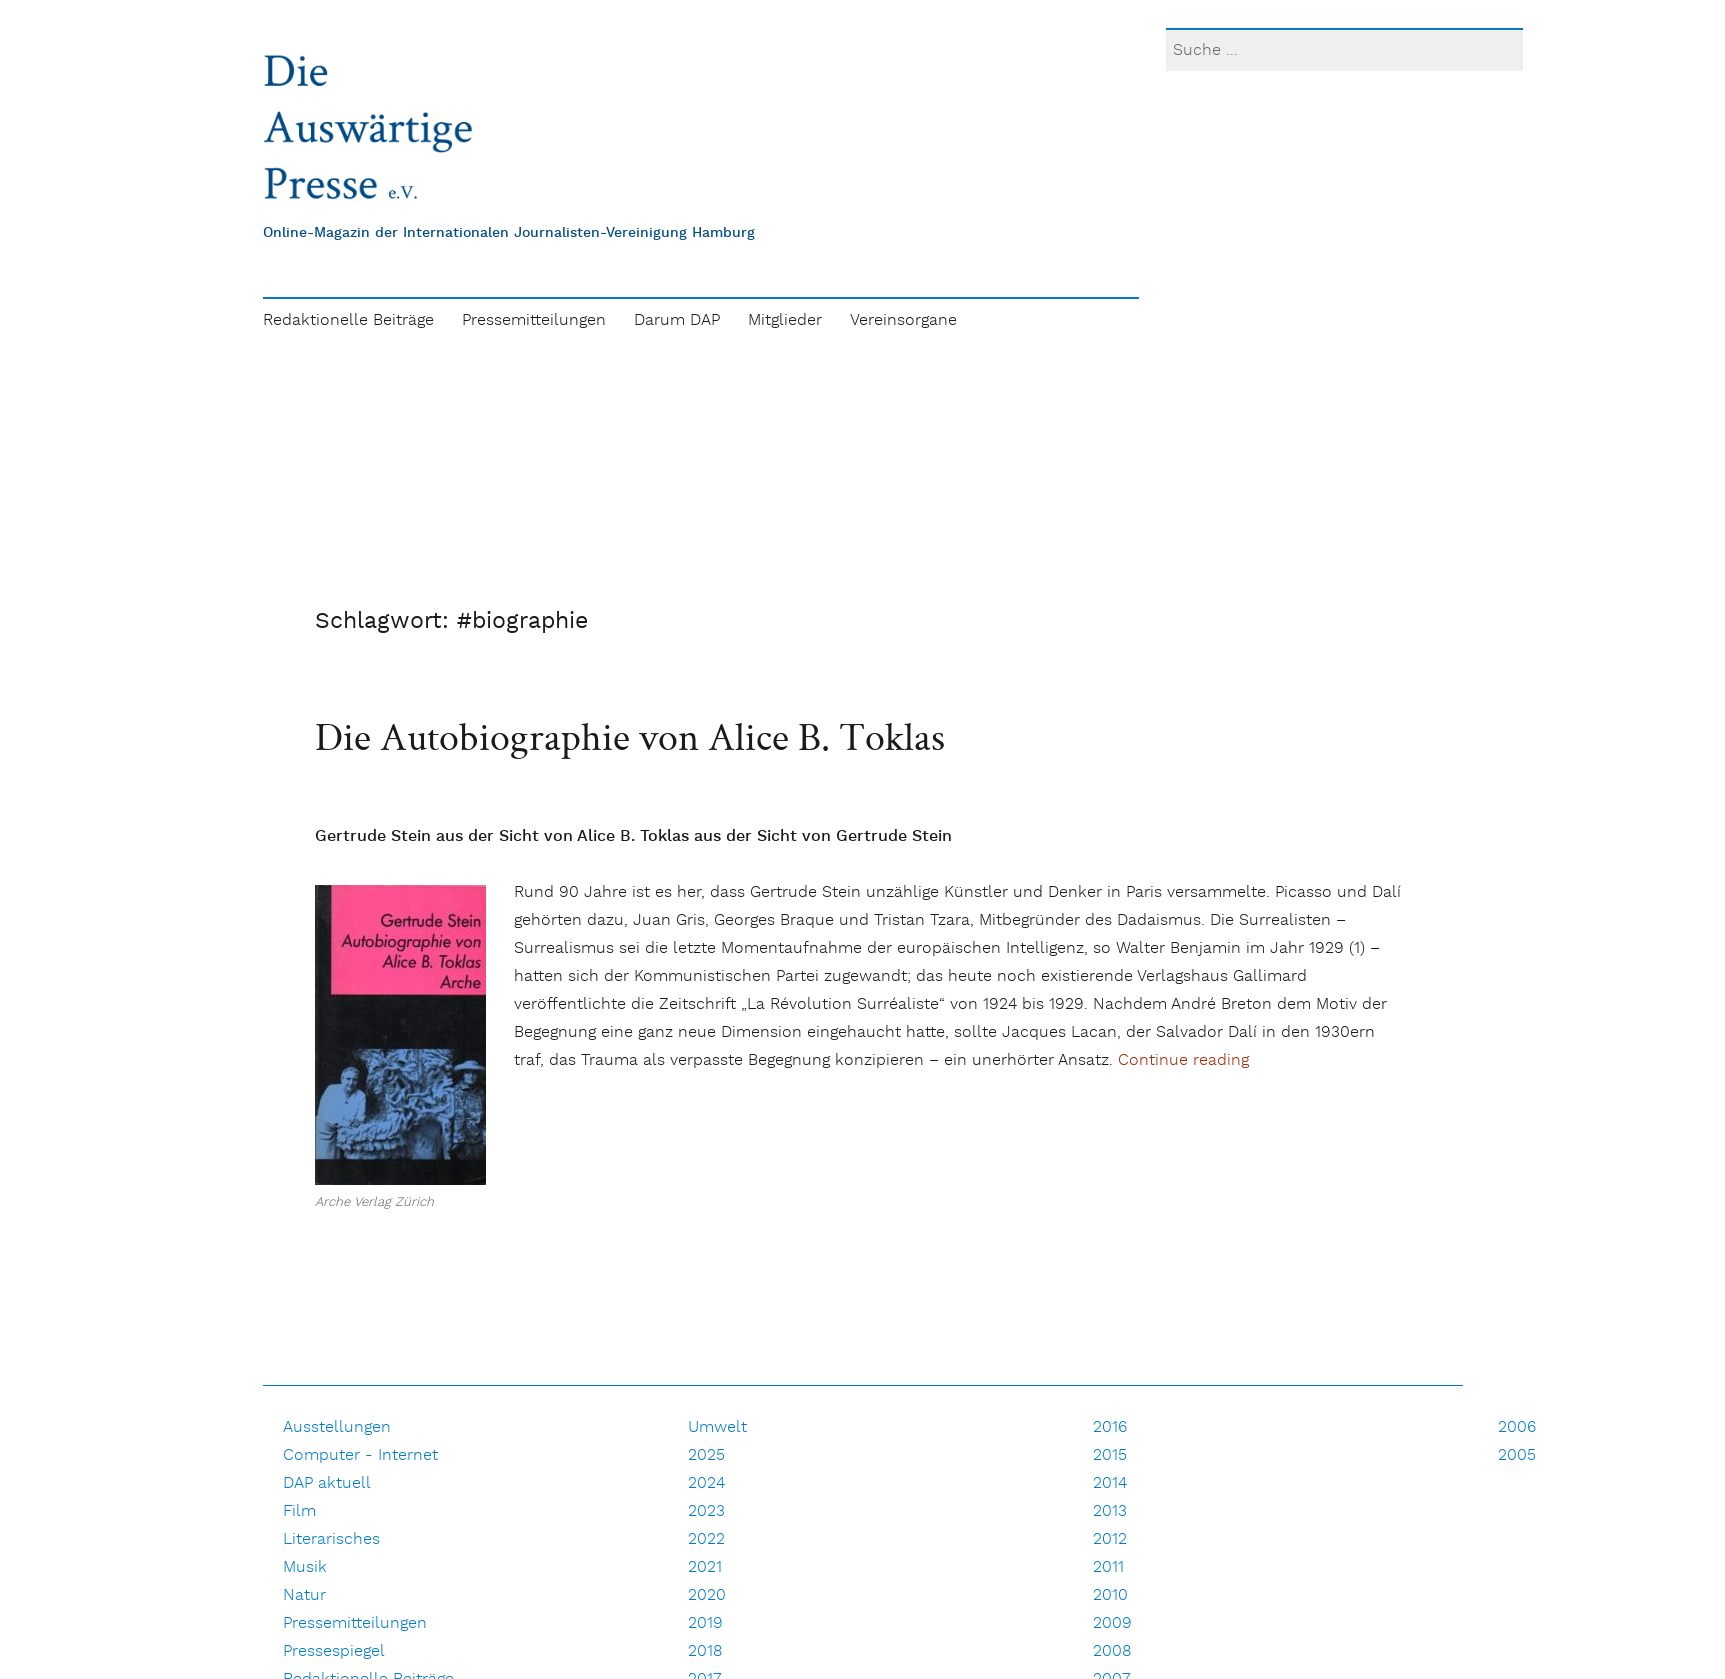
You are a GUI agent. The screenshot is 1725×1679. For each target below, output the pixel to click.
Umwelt (717, 1427)
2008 (1112, 1651)
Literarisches (331, 1539)
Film (299, 1511)
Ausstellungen (337, 1427)
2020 (707, 1595)
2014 (1110, 1483)
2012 (1110, 1539)
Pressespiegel (334, 1651)
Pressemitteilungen (534, 320)
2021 (705, 1567)
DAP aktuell (327, 1483)
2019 (705, 1623)
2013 (1110, 1511)
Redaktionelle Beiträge (348, 320)
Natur (304, 1595)
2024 (706, 1483)
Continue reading (1183, 1060)
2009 (1112, 1623)
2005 (1517, 1455)
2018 (705, 1651)
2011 (1108, 1567)
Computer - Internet (360, 1455)
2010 (1110, 1595)
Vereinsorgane (903, 320)
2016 (1110, 1427)
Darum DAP (677, 320)
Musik (305, 1567)
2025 (706, 1455)
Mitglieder (785, 320)
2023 (706, 1511)
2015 (1110, 1455)
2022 (706, 1539)
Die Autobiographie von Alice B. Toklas (630, 736)
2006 (1517, 1427)
